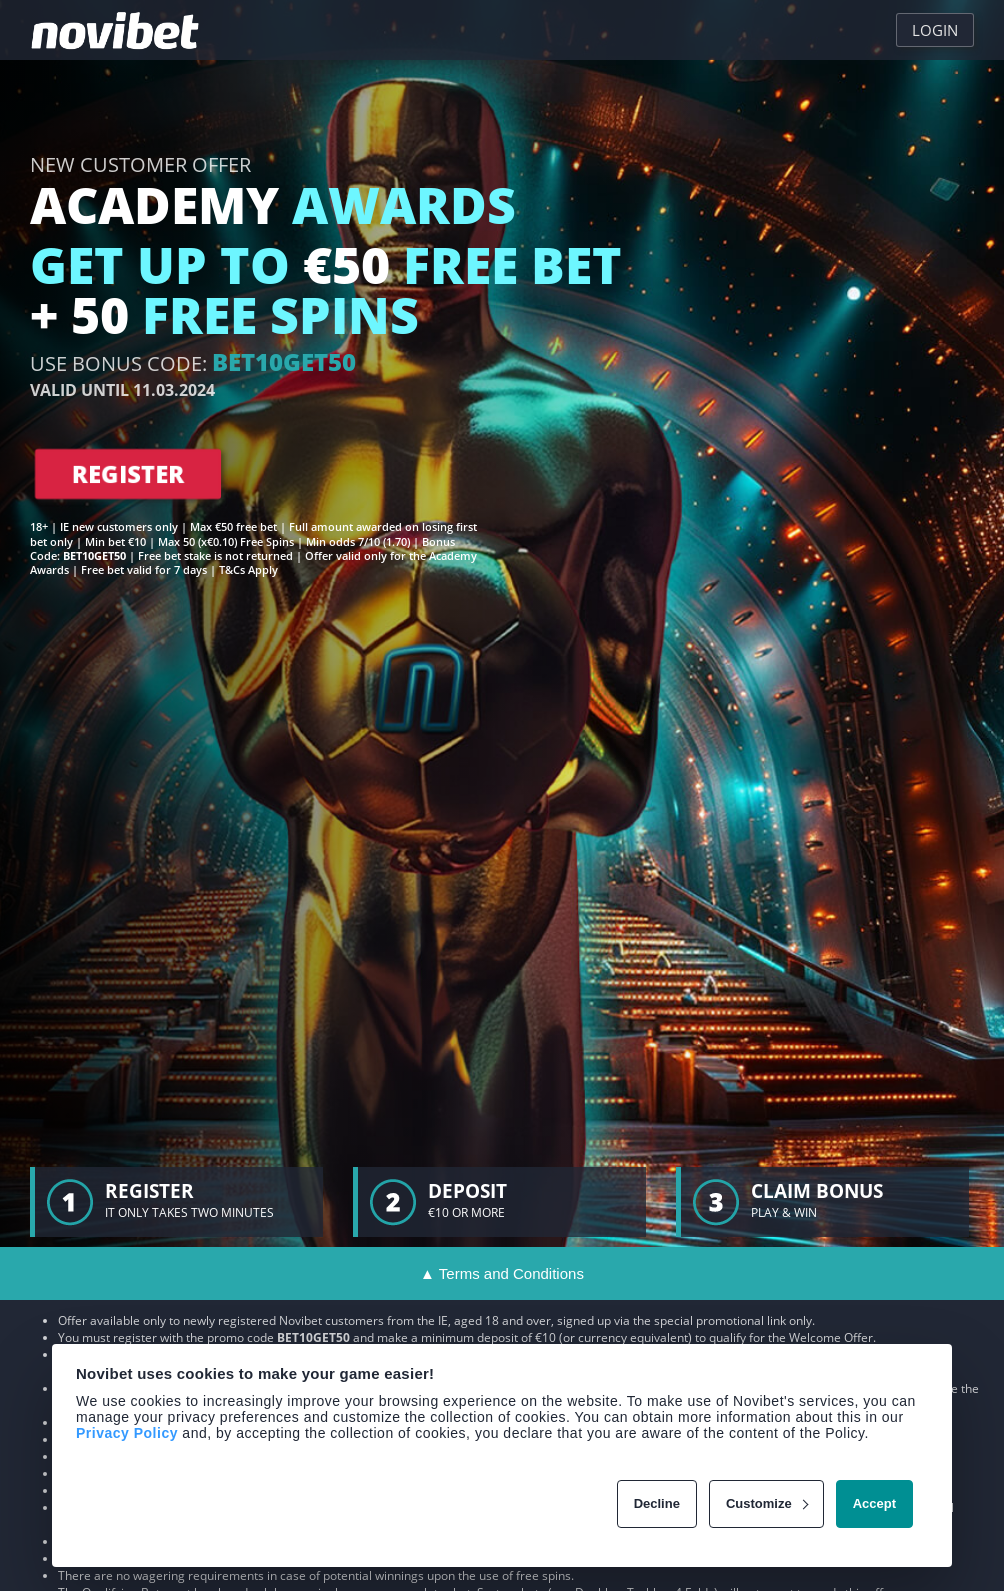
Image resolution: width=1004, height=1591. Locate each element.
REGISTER (128, 473)
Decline (657, 1503)
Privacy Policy (127, 1433)
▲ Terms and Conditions (502, 1273)
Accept (874, 1503)
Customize (767, 1503)
